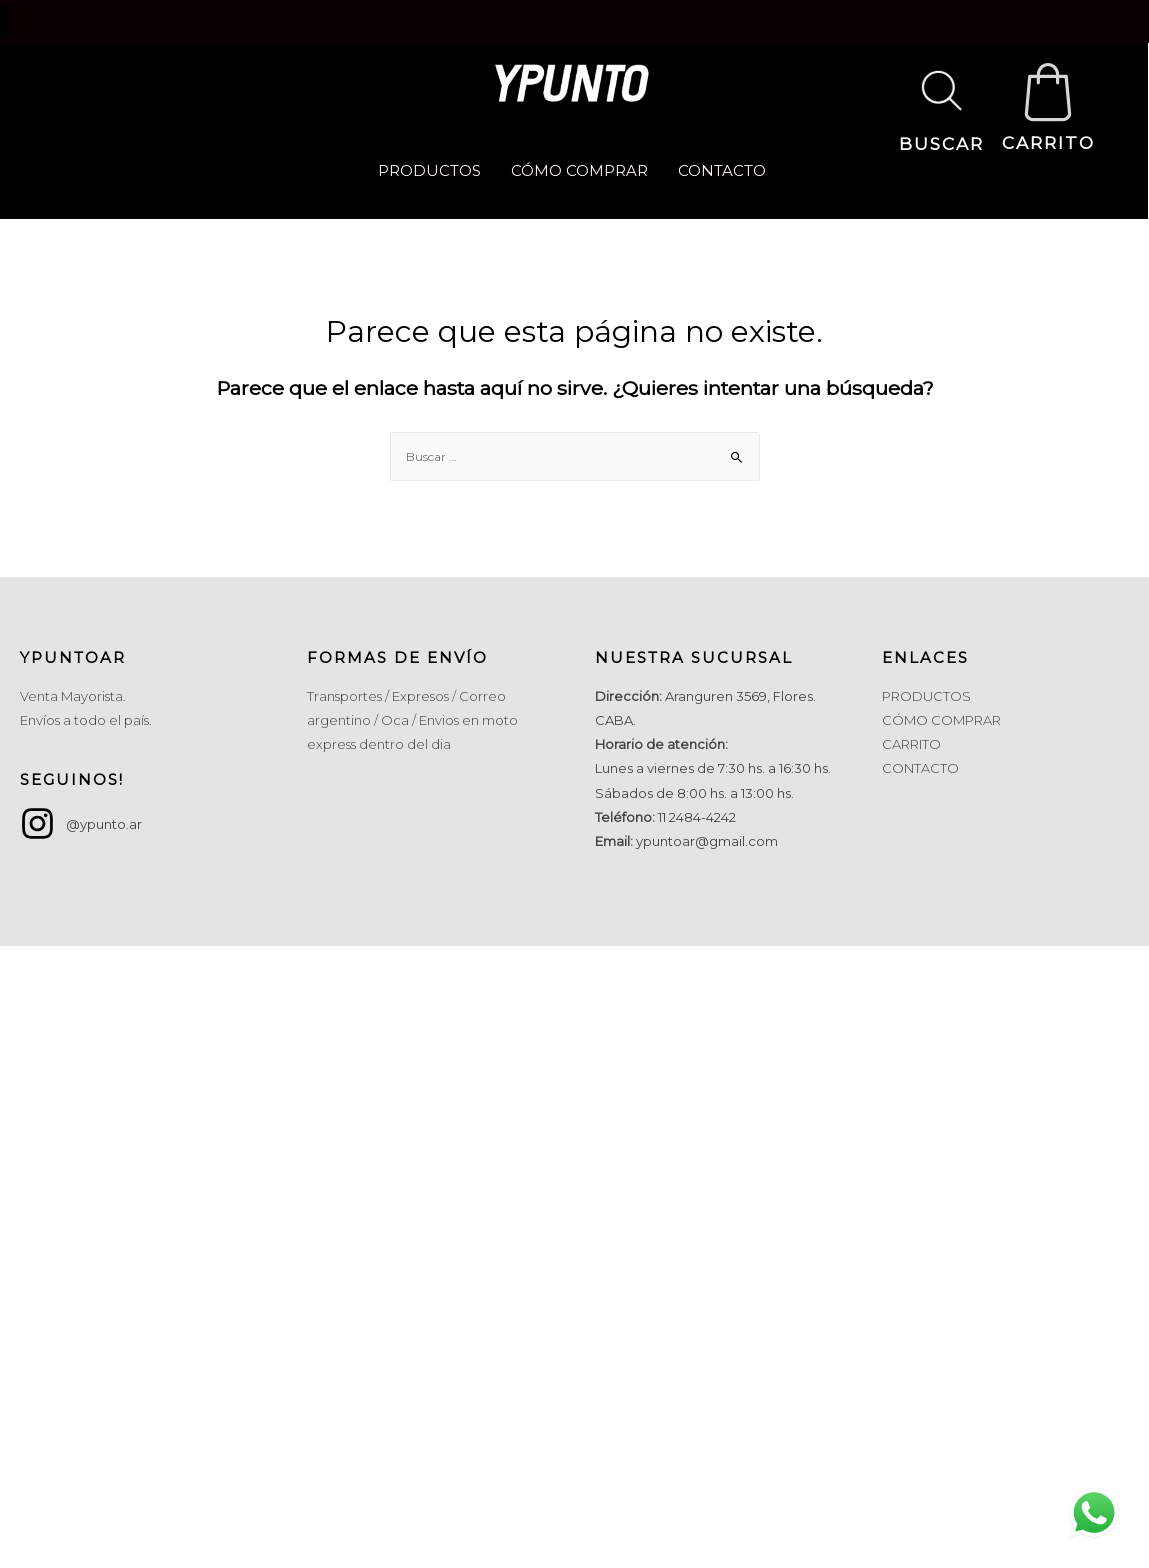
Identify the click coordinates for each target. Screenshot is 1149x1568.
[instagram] (81, 823)
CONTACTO (722, 170)
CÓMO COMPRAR (579, 170)
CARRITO (1048, 143)
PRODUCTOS (429, 170)
